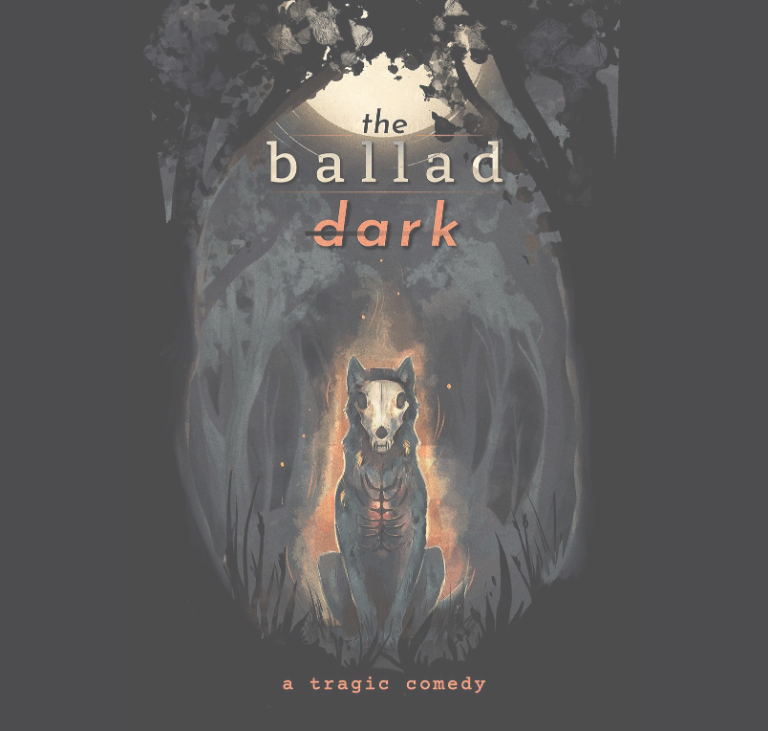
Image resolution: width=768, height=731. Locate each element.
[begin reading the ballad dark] (384, 365)
